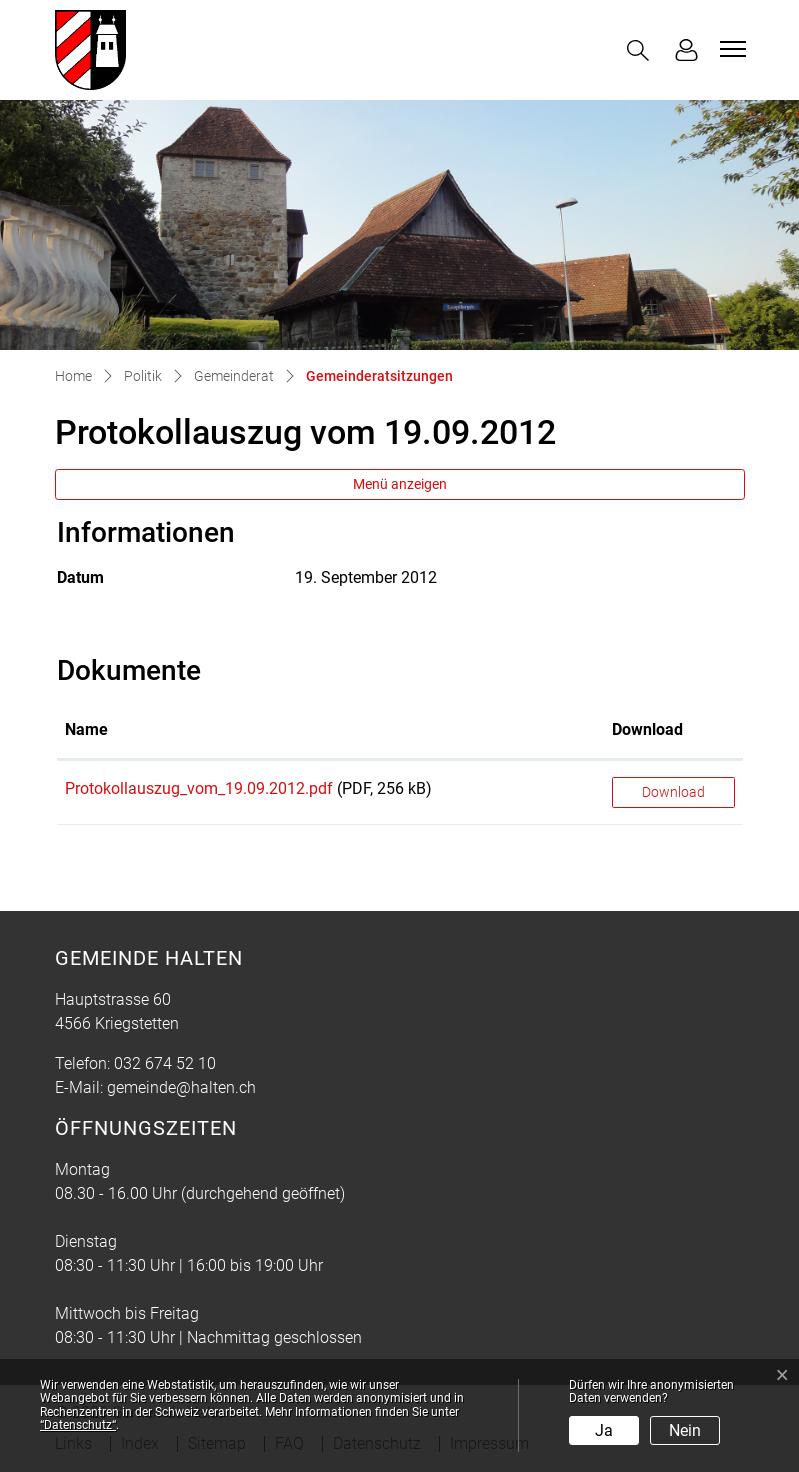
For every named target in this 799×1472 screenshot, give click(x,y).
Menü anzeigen (400, 484)
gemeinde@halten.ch (181, 1087)
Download (673, 792)
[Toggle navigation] (730, 49)
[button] (642, 50)
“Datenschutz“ (78, 1425)
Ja (604, 1430)
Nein (685, 1430)
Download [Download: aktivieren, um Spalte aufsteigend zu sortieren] (647, 729)
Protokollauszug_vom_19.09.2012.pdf (199, 788)
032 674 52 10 (165, 1063)
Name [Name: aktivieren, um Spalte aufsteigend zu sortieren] (86, 729)
